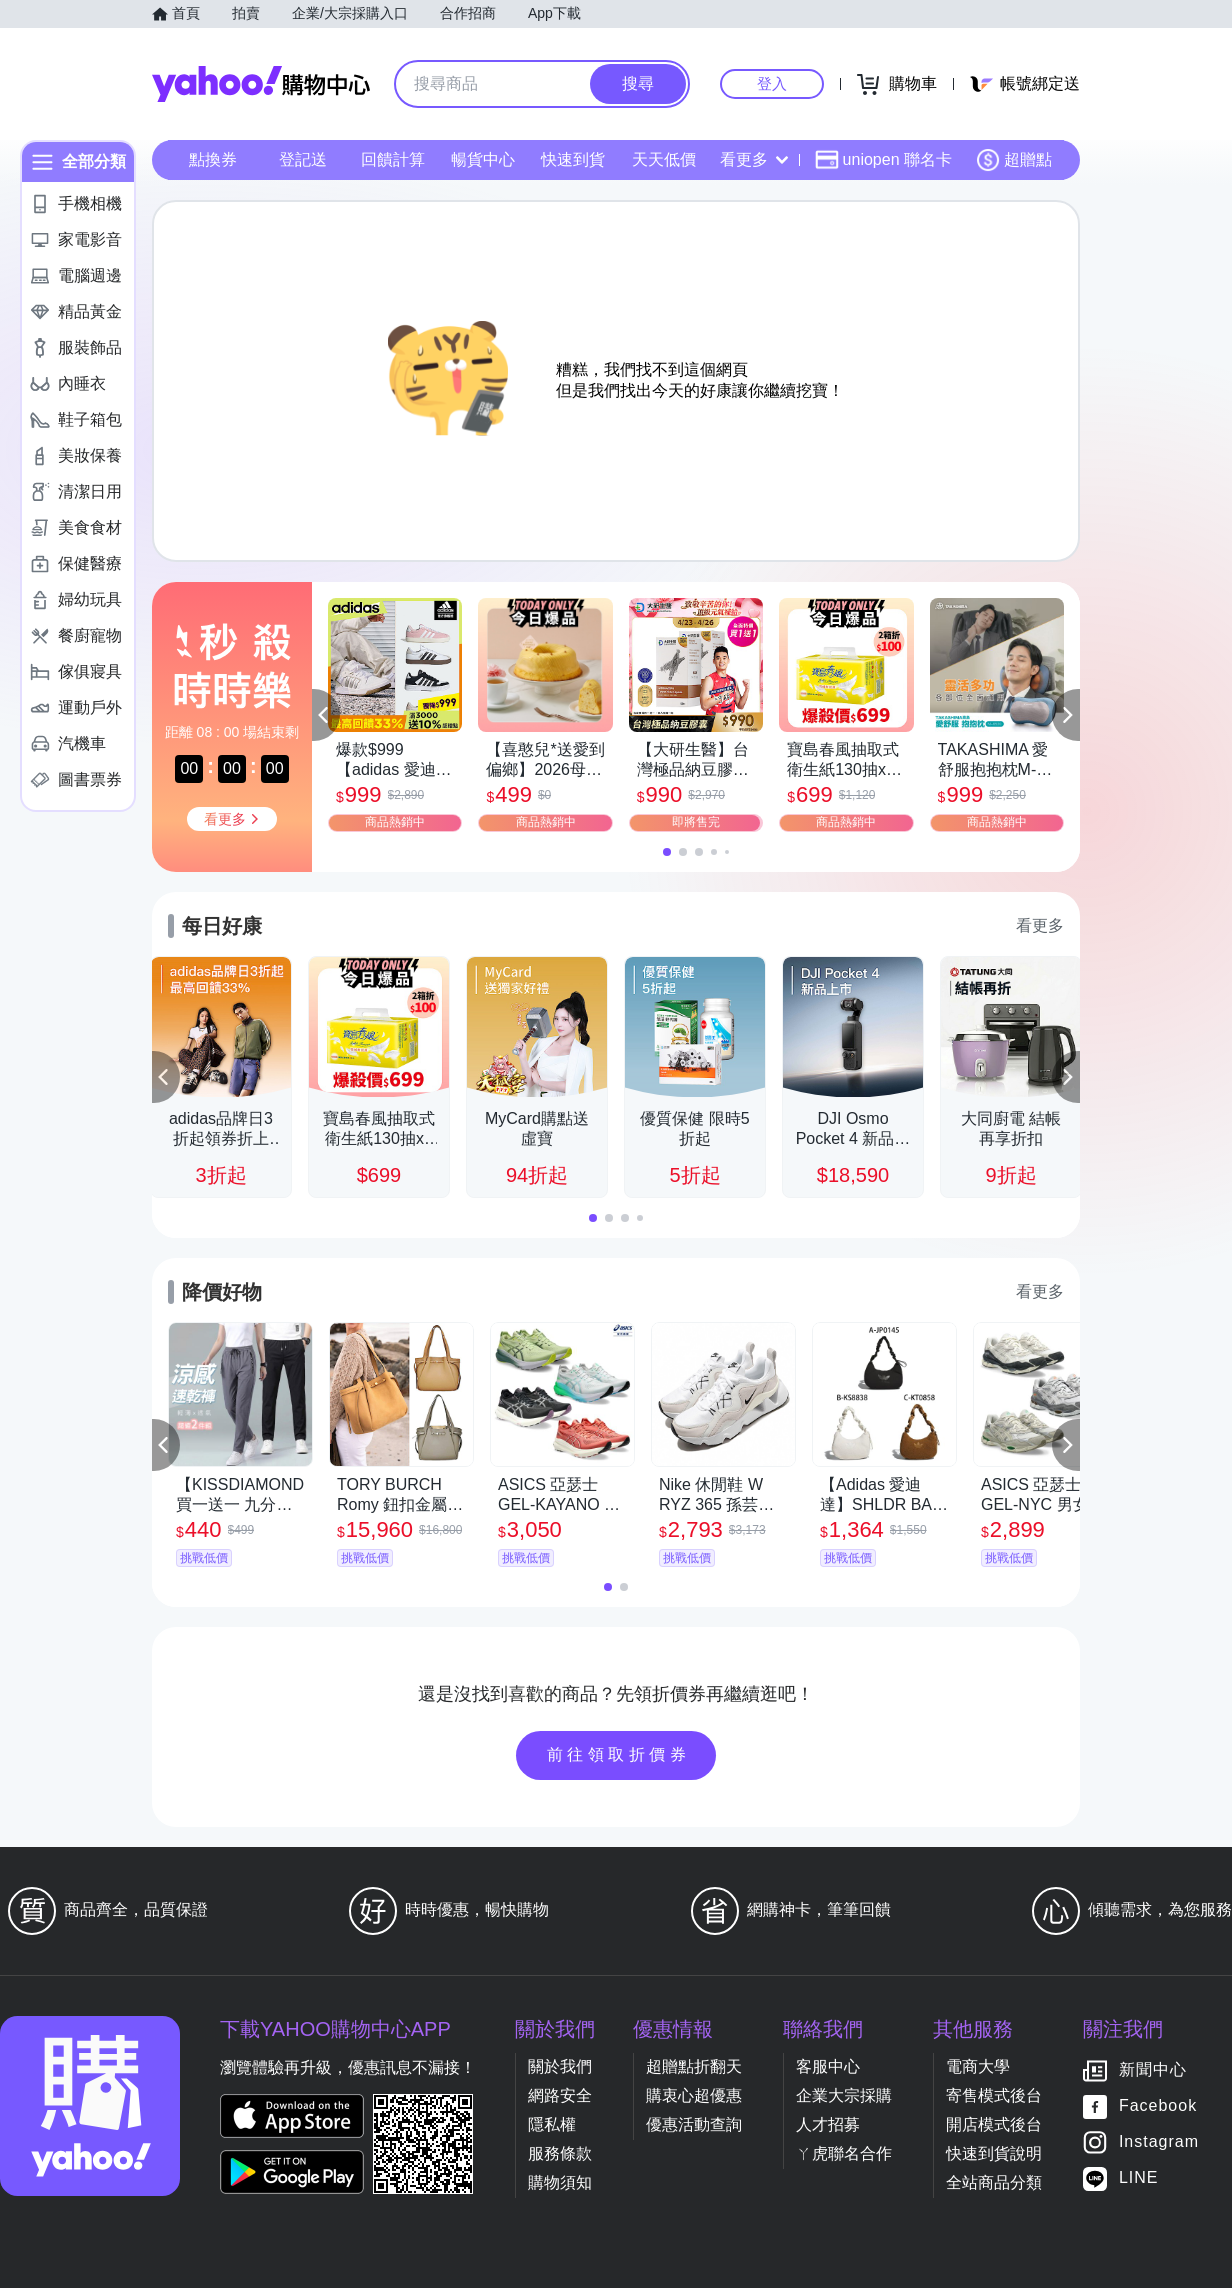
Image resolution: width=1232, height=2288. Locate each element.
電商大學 (978, 2066)
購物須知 (560, 2182)
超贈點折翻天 (694, 2066)
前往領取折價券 (619, 1754)
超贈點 (1014, 160)
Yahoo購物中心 (261, 84)
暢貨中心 (483, 159)
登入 (772, 83)
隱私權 (552, 2124)
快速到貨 (573, 159)
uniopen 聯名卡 (883, 160)
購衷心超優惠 (694, 2095)
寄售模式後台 (994, 2095)
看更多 (754, 159)
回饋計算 (393, 159)
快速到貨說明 (994, 2153)
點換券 (213, 159)
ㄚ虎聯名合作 (844, 2153)
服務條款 (560, 2153)
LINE (1139, 2178)
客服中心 (828, 2066)
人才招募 (828, 2124)
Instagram (1159, 2142)
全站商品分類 (994, 2182)
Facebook (1158, 2106)
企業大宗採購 (844, 2095)
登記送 (303, 159)
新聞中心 (1153, 2070)
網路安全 (560, 2095)
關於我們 (560, 2066)
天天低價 (664, 159)
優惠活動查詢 (694, 2124)
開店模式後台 (994, 2124)
